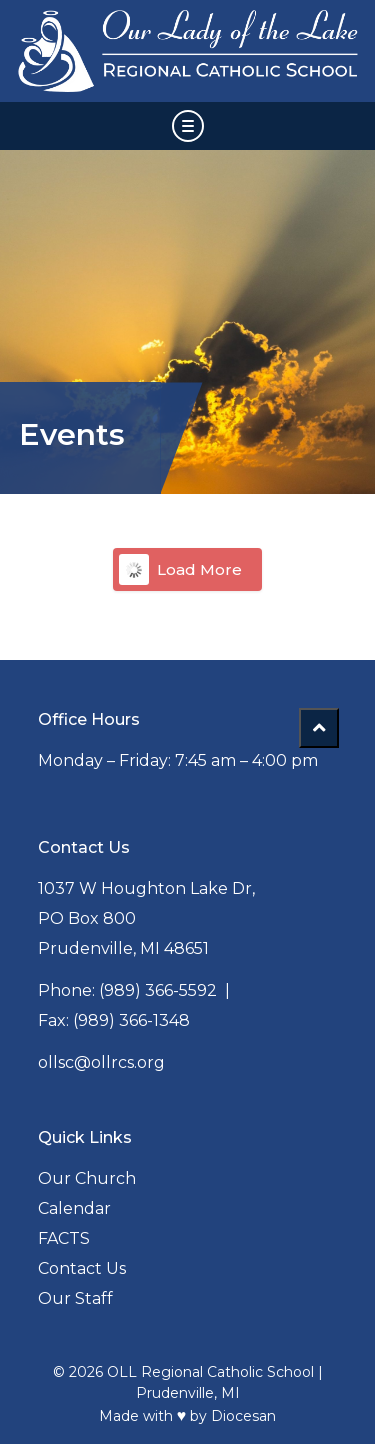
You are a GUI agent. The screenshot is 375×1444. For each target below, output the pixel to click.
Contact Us (82, 1268)
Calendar (74, 1208)
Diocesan (243, 1416)
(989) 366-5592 (158, 990)
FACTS (64, 1238)
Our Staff (75, 1298)
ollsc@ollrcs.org (101, 1062)
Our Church (87, 1178)
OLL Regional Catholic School (210, 1372)
